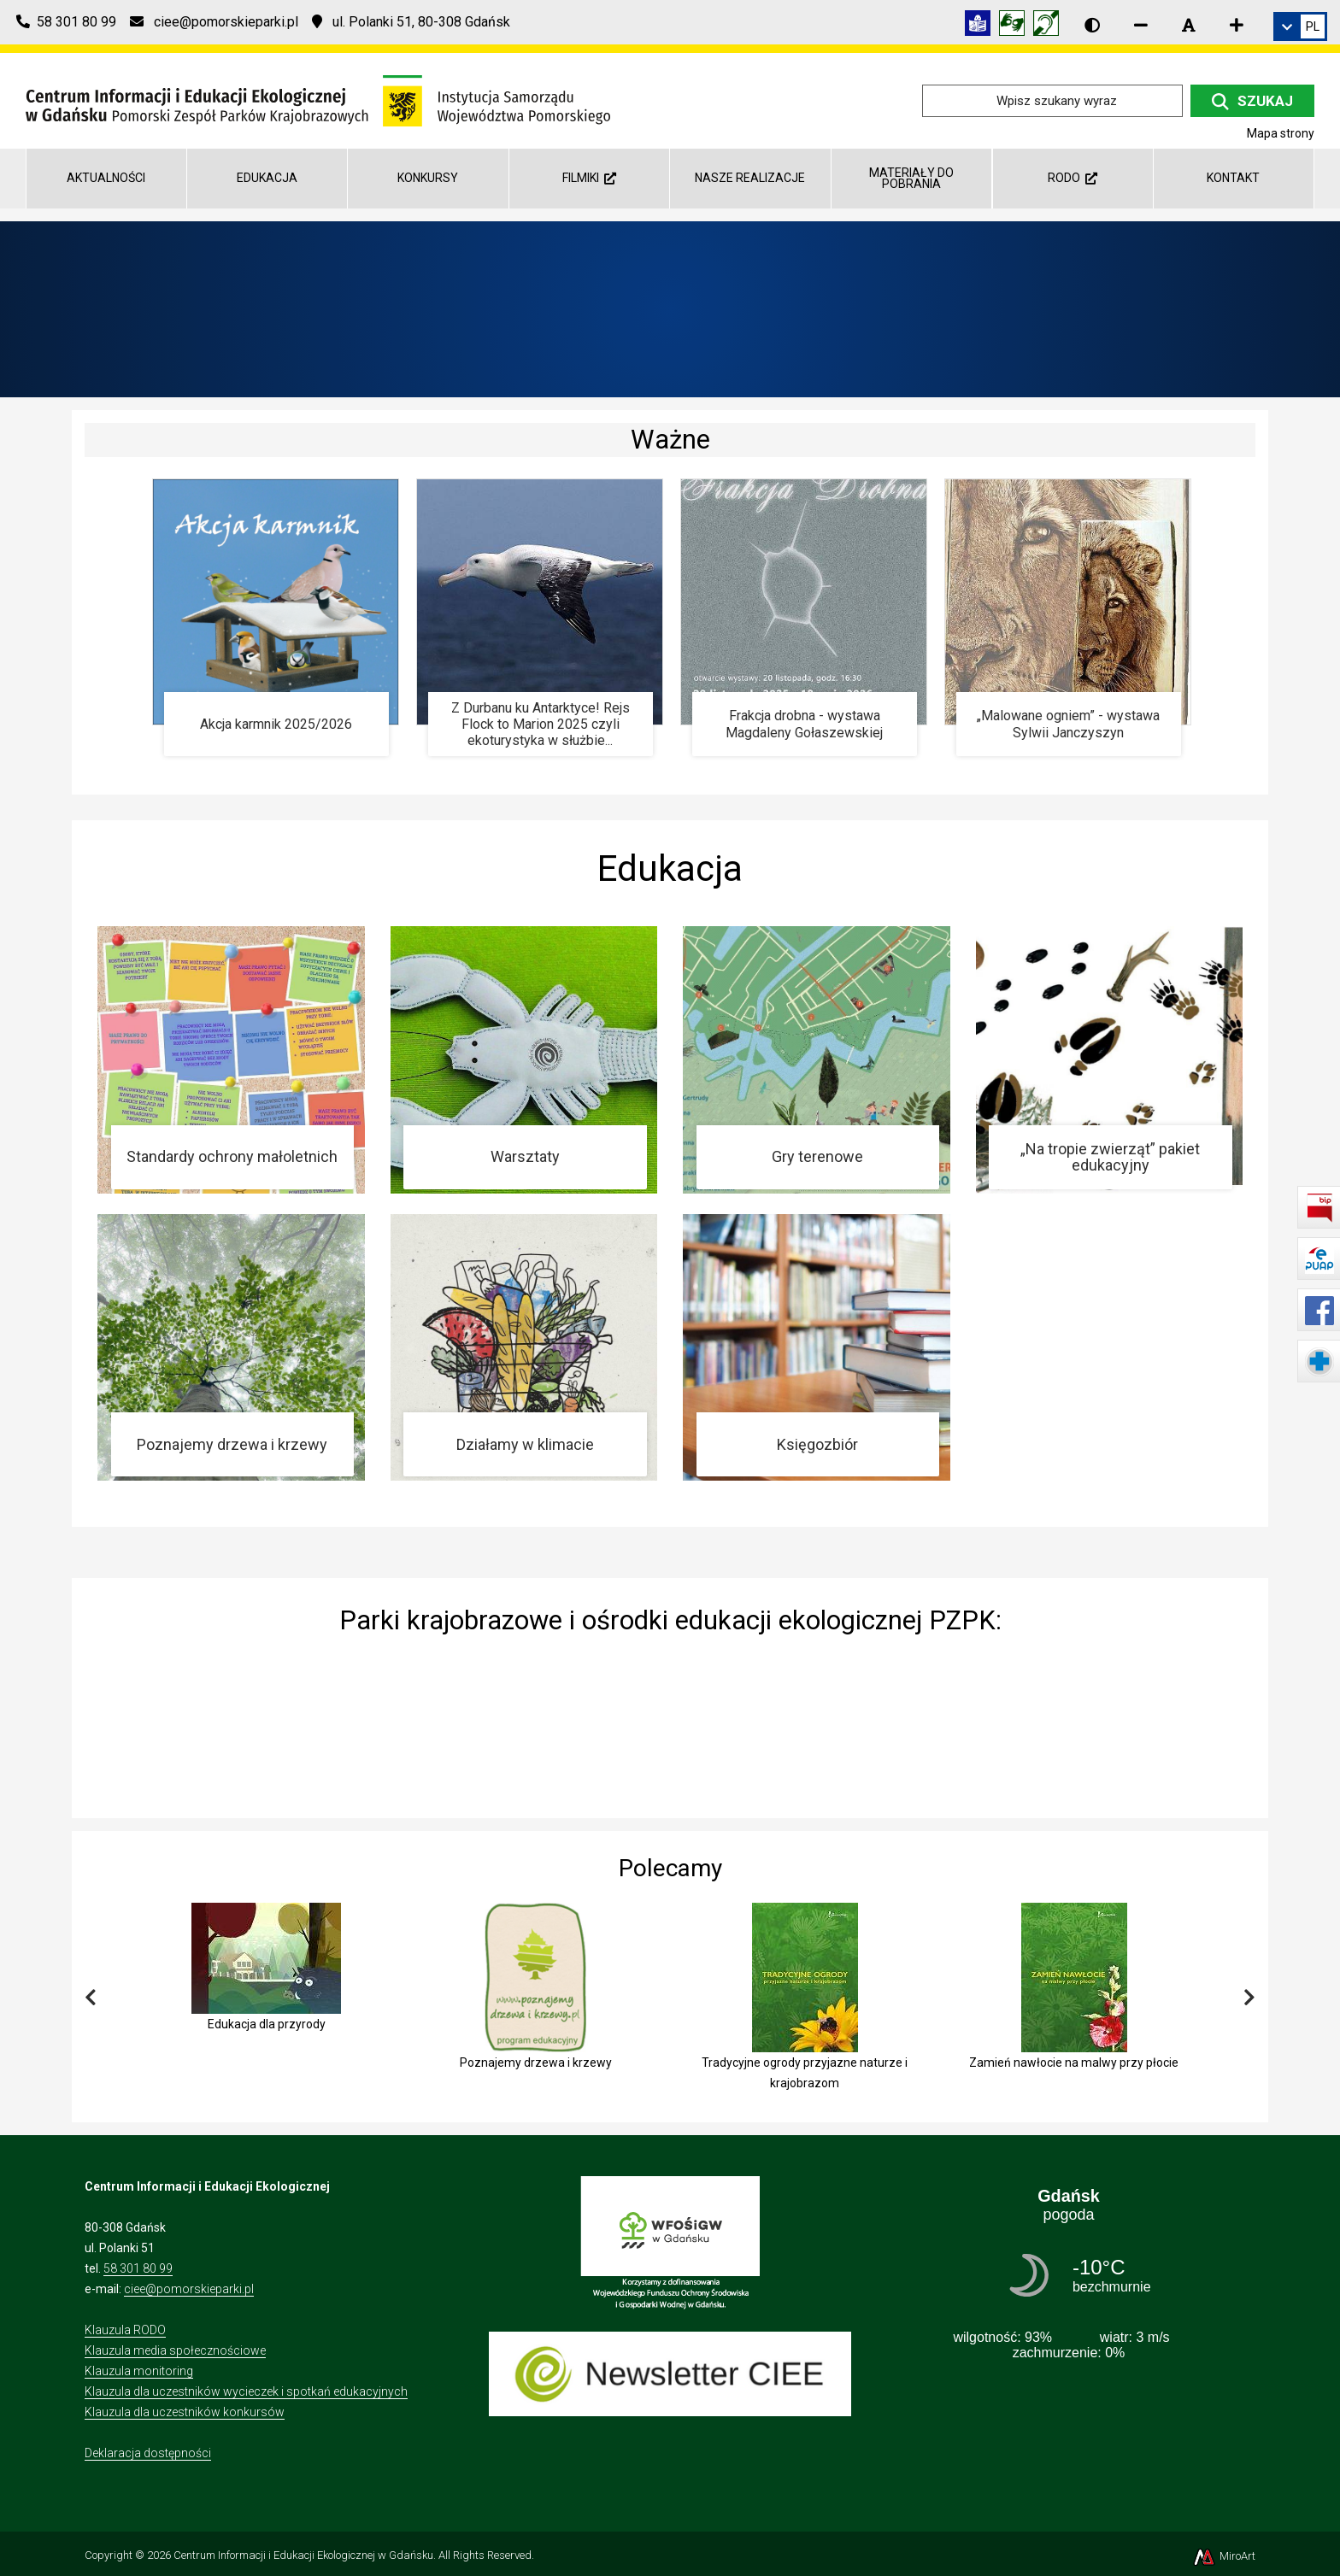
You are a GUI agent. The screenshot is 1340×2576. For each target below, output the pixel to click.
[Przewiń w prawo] (1249, 1998)
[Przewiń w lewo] (91, 1998)
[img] (670, 1722)
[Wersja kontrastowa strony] (1092, 25)
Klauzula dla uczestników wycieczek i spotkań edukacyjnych (246, 2391)
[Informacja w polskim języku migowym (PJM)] (1050, 26)
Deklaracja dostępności (148, 2453)
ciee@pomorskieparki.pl (189, 2289)
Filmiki (589, 178)
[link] (1300, 26)
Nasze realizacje (750, 178)
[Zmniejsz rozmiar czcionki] (1141, 25)
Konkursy (427, 178)
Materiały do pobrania (911, 178)
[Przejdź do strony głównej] (318, 99)
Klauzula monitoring (139, 2371)
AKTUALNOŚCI (106, 178)
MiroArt (1223, 2556)
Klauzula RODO (125, 2330)
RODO (1072, 178)
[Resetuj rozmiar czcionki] (1189, 25)
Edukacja (267, 178)
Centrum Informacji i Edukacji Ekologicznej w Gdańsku (303, 2555)
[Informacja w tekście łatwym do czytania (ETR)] (982, 26)
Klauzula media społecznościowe (175, 2350)
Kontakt (1233, 178)
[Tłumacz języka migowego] (1016, 26)
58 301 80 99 (138, 2268)
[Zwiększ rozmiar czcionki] (1237, 25)
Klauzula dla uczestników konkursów (185, 2412)
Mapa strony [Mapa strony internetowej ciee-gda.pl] (1280, 133)
